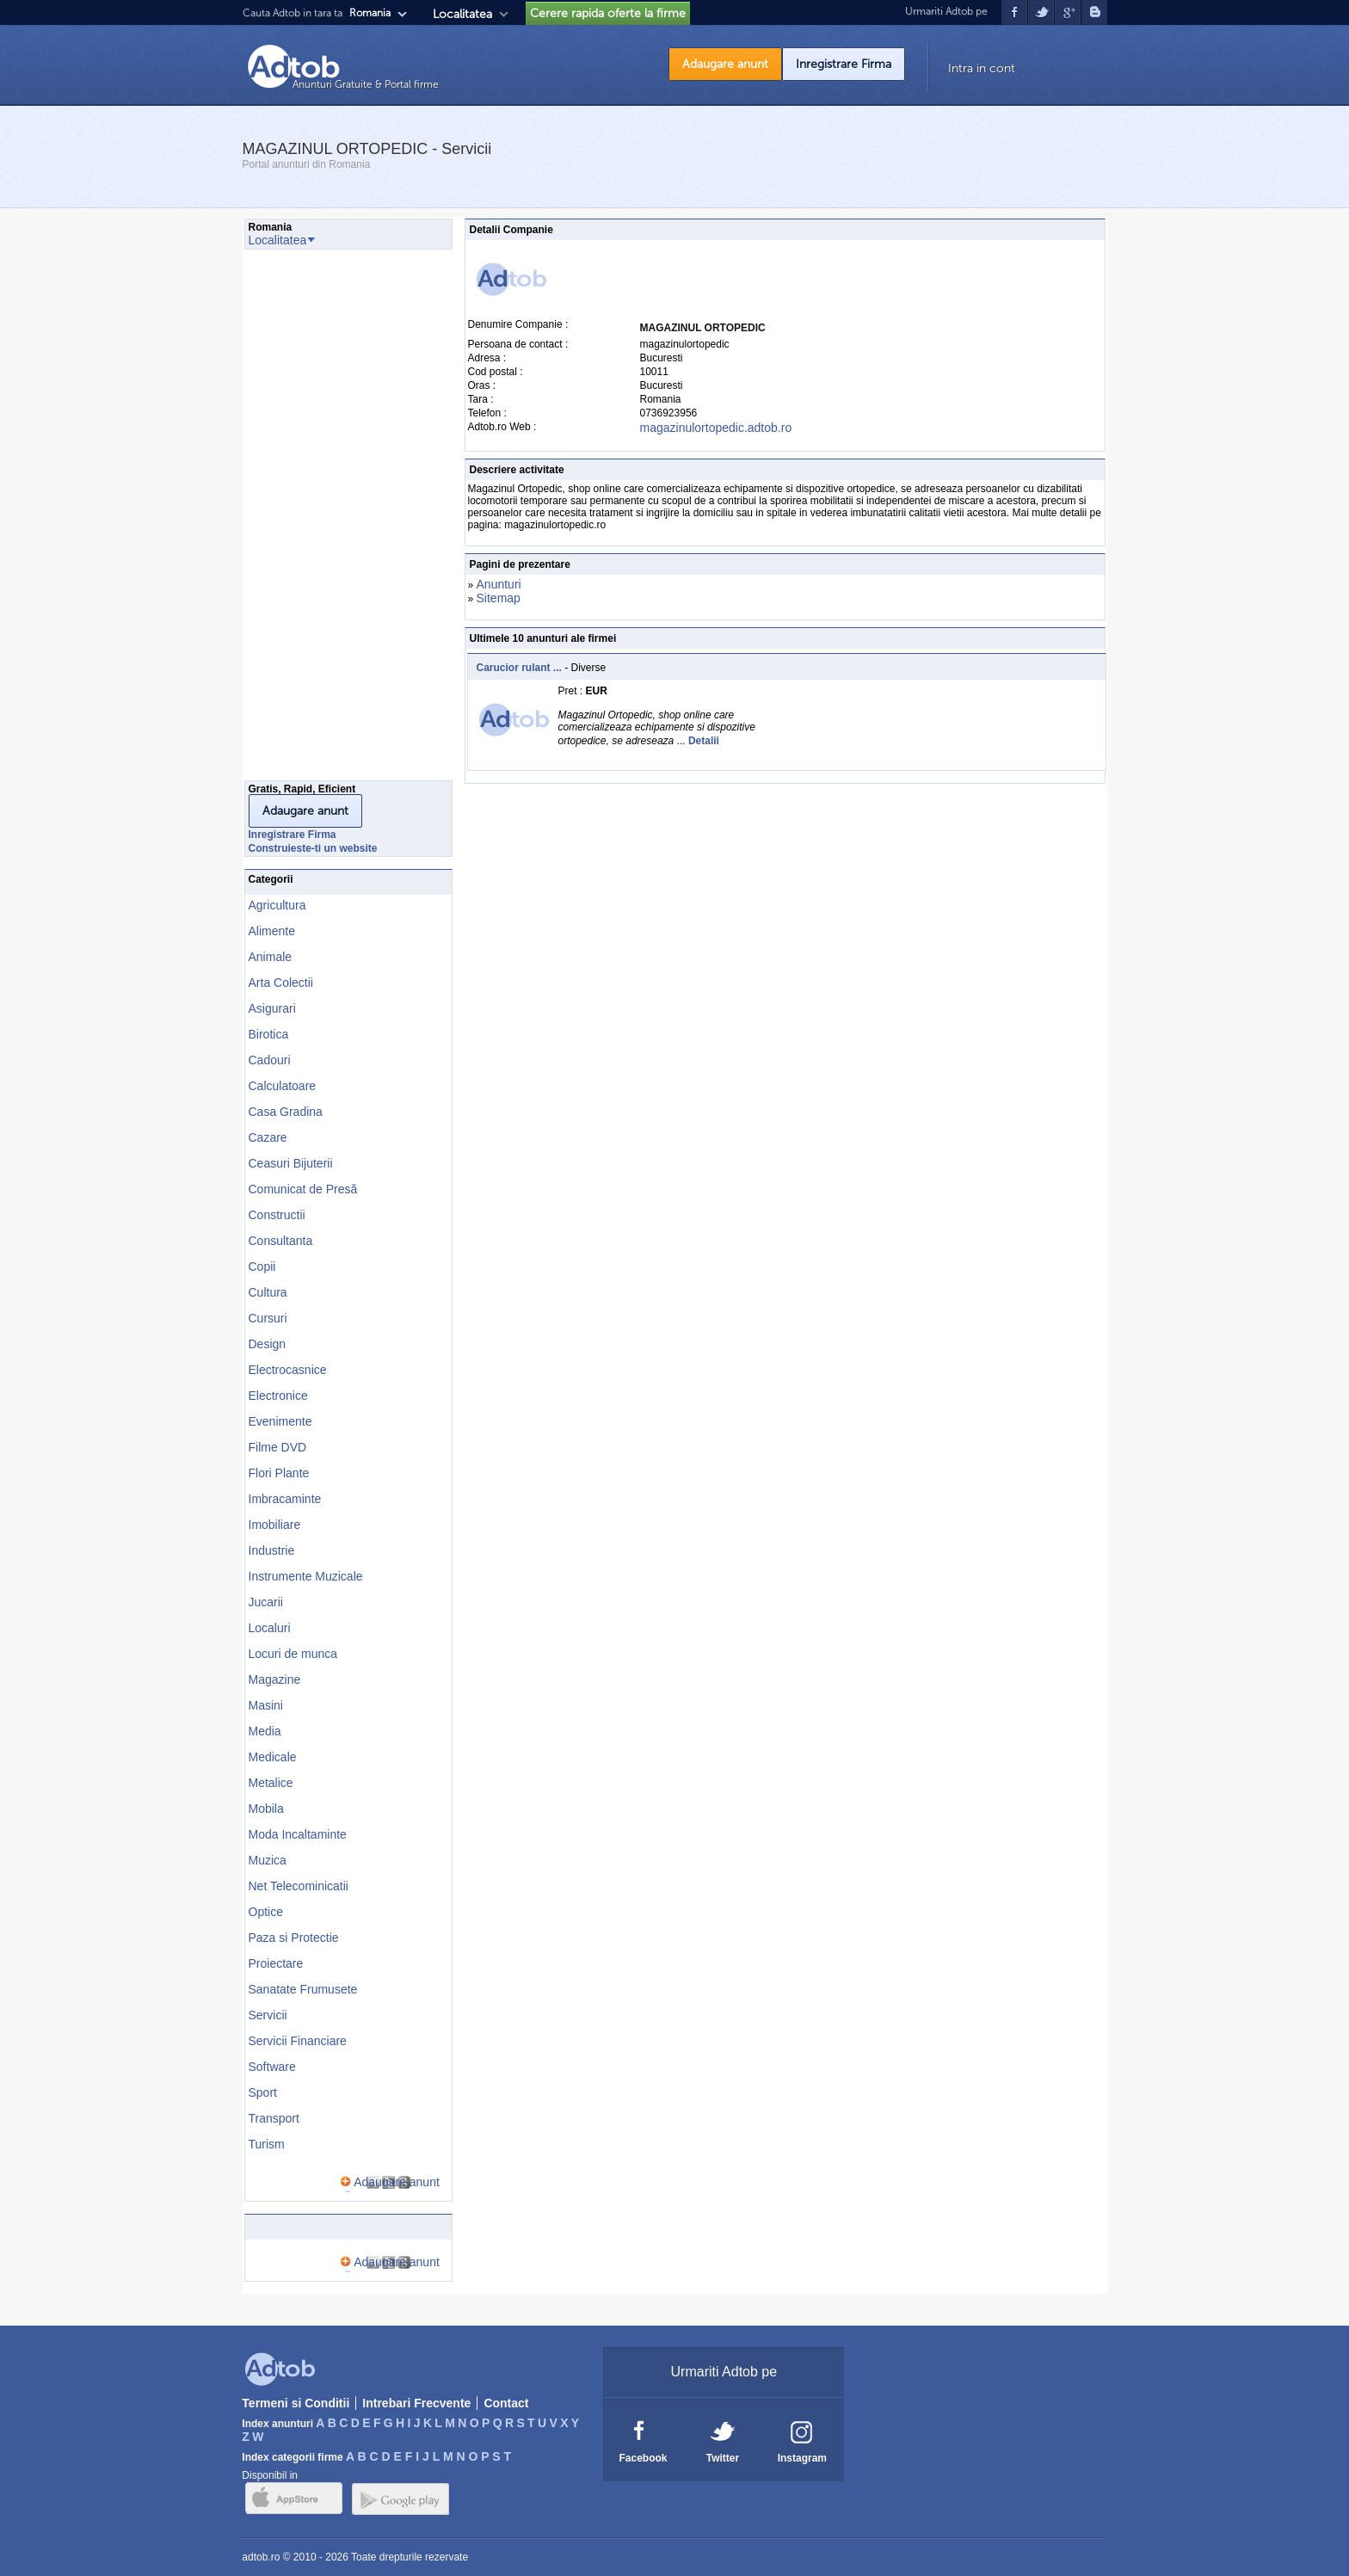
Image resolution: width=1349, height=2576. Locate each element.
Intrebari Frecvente (416, 2403)
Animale (271, 957)
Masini (266, 1705)
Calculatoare (283, 1086)
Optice (266, 1912)
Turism (267, 2144)
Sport (263, 2092)
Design (267, 1344)
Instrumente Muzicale (306, 1576)
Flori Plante (279, 1473)
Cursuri (268, 1318)
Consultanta (281, 1241)
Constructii (277, 1215)
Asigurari (272, 1008)
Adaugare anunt (725, 64)
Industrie (272, 1550)
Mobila (266, 1808)
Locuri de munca (293, 1654)
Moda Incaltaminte (298, 1834)
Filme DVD (278, 1447)
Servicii (268, 2015)
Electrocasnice (288, 1370)
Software (272, 2067)
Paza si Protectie (294, 1937)
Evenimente (280, 1421)
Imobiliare (275, 1524)
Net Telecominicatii (298, 1886)
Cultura (268, 1292)
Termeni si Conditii (295, 2403)
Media (265, 1731)
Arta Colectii (281, 982)
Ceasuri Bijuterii (291, 1163)
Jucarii (266, 1602)
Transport (274, 2118)
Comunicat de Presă (303, 1189)
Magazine (275, 1679)
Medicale (273, 1757)
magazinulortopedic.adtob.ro (716, 427)
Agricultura (277, 905)
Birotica (269, 1034)
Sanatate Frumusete (303, 1989)
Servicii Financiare (298, 2041)
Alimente (272, 931)
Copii (262, 1266)
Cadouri (270, 1060)
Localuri (270, 1628)
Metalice (271, 1783)
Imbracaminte (285, 1499)
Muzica (267, 1860)
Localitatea (462, 14)
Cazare (268, 1137)
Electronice (278, 1395)
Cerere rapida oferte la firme (608, 13)
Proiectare (276, 1963)
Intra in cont (981, 68)
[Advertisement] (313, 520)
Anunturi (499, 584)
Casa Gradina (286, 1112)
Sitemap (499, 598)
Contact (506, 2403)
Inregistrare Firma (843, 64)
